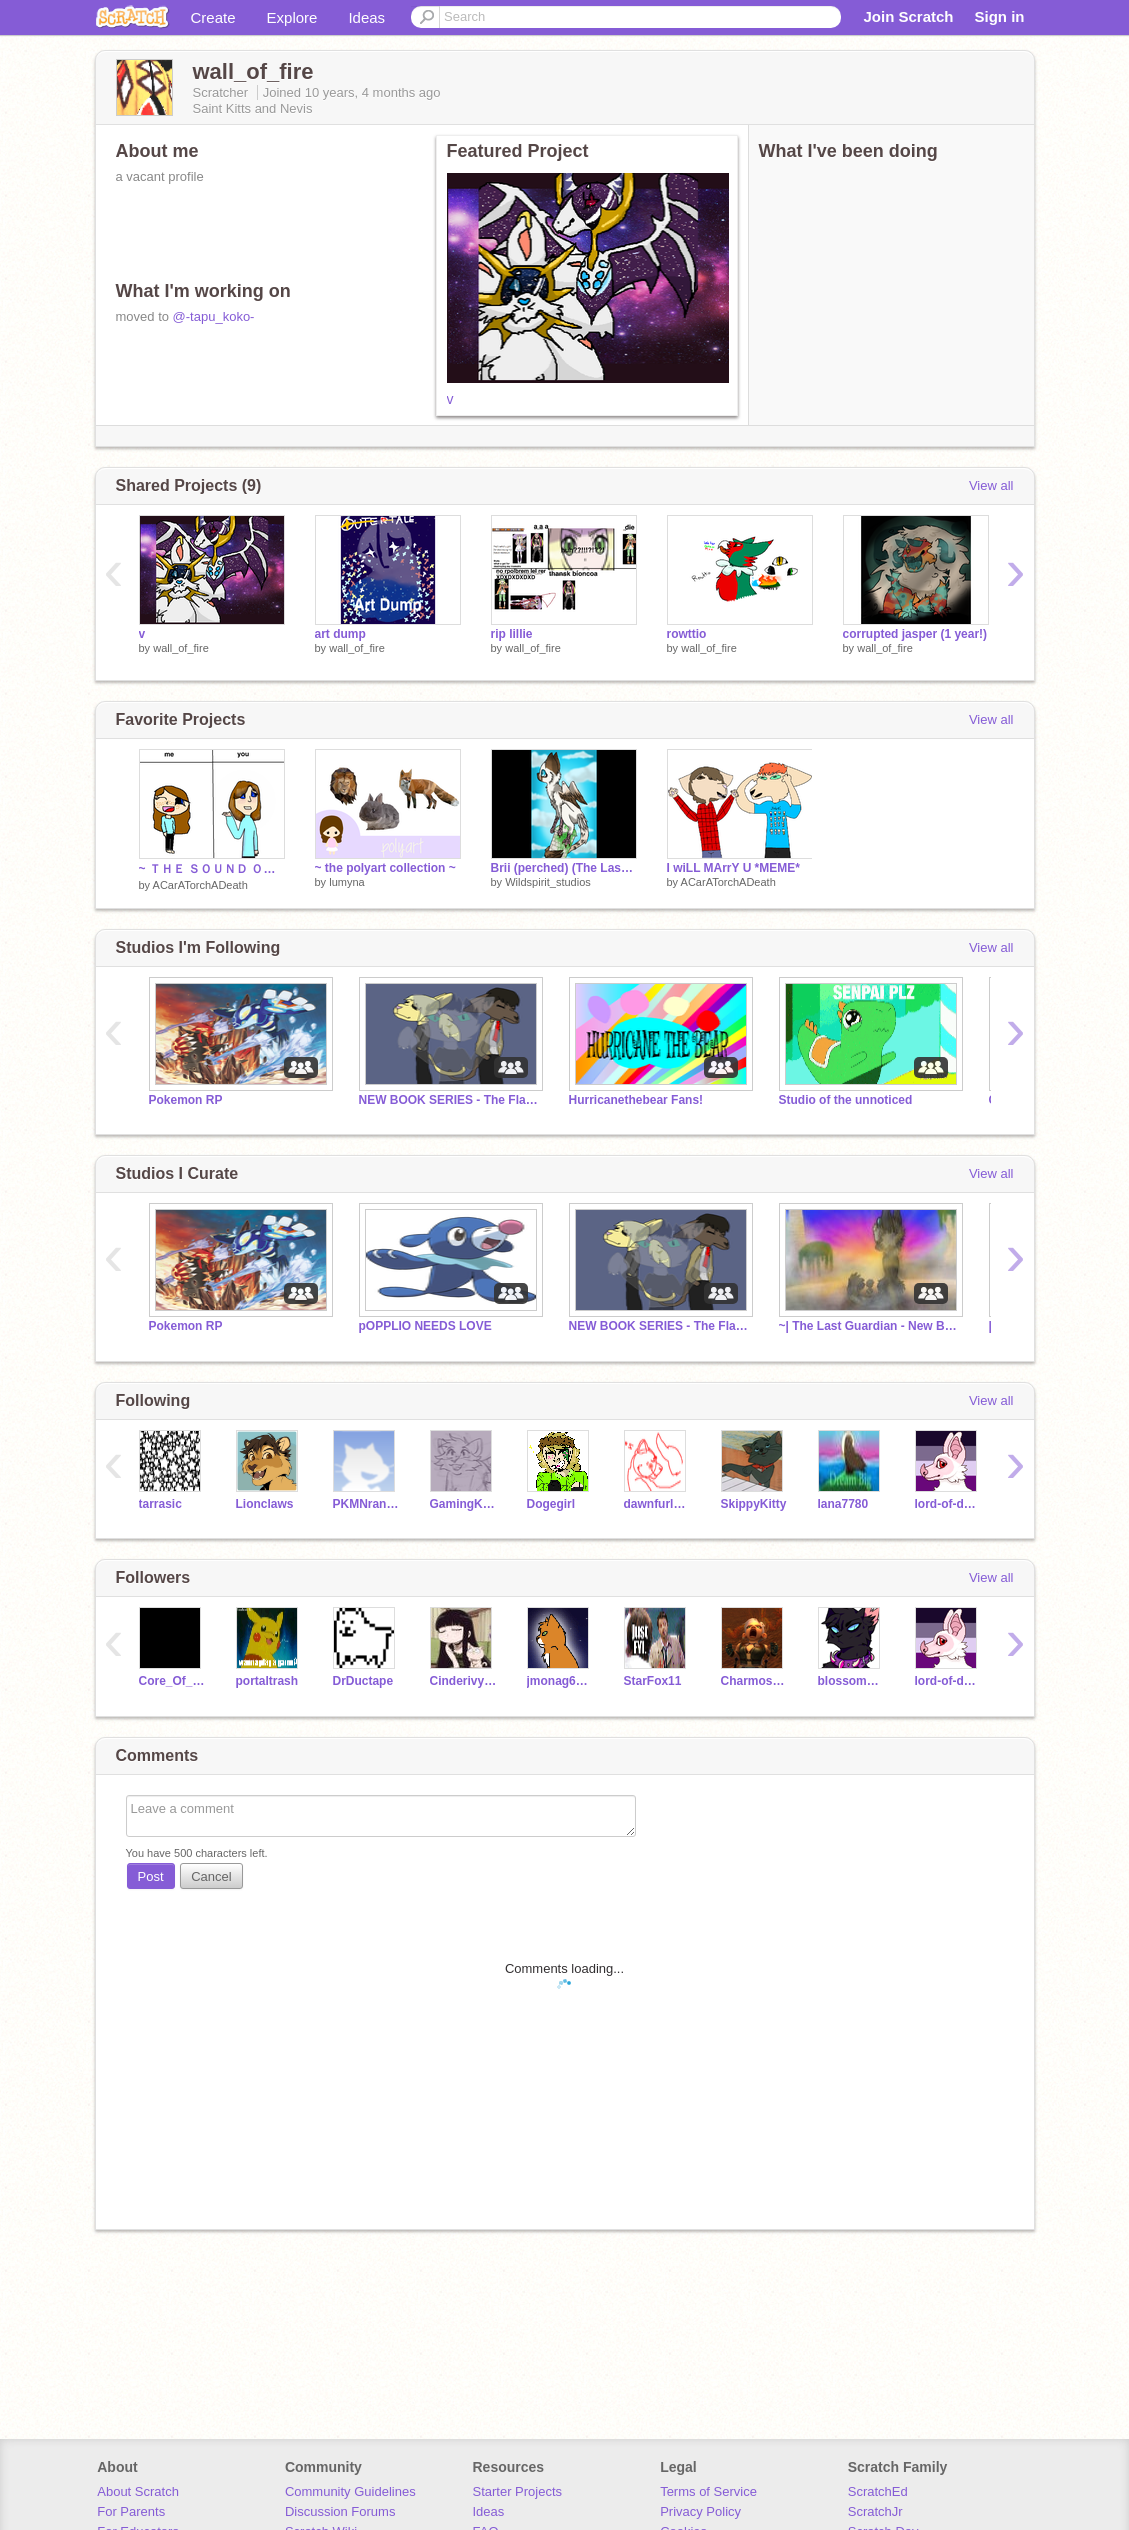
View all (991, 485)
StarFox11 (653, 1681)
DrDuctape (363, 1681)
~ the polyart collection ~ (385, 868)
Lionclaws (265, 1504)
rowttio (687, 634)
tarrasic (160, 1504)
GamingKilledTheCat (463, 1504)
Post (151, 1876)
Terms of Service (708, 2491)
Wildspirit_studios (548, 882)
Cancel (211, 1876)
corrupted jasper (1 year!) (915, 634)
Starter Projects (518, 2491)
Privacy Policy (700, 2511)
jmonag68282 (560, 1681)
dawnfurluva (657, 1504)
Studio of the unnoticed (846, 1100)
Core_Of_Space (172, 1681)
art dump (340, 634)
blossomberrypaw (851, 1681)
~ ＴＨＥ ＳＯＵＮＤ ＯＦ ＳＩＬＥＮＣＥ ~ (212, 869)
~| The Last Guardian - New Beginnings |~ (869, 1326)
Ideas (366, 17)
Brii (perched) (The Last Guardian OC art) (564, 868)
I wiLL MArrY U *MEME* (733, 868)
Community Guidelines (350, 2491)
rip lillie (512, 634)
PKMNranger (366, 1504)
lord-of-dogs (948, 1504)
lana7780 (843, 1504)
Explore (292, 17)
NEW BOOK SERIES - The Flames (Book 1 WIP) (449, 1100)
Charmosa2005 (754, 1681)
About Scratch (138, 2491)
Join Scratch (908, 16)
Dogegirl (551, 1504)
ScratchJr (875, 2511)
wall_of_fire (181, 648)
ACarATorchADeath (200, 885)
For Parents (131, 2511)
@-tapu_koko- (214, 316)
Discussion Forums (340, 2511)
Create (213, 17)
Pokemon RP (186, 1100)
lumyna (346, 882)
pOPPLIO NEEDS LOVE (425, 1326)
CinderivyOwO (463, 1681)
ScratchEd (878, 2491)
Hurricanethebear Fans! (636, 1100)
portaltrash (267, 1681)
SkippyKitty (754, 1504)
